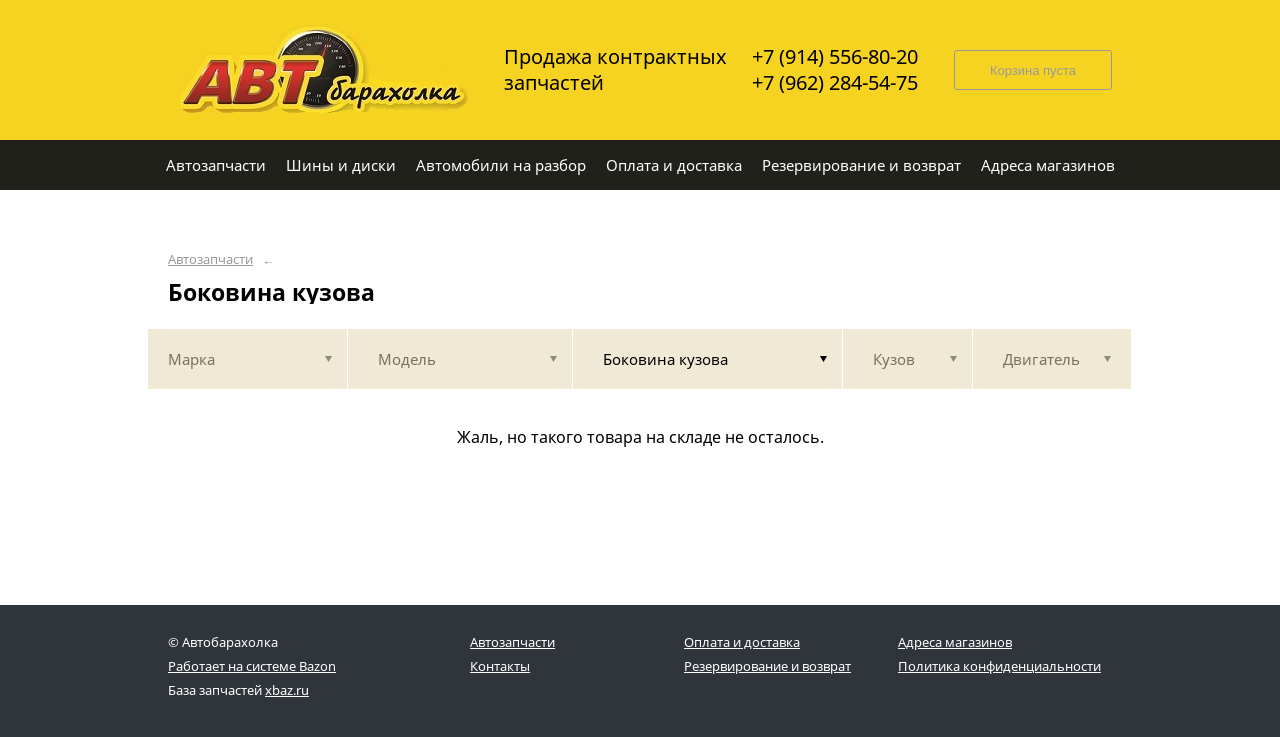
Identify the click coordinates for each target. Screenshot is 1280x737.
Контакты (500, 666)
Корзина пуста (1033, 70)
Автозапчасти (210, 259)
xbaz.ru (287, 690)
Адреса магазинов (955, 642)
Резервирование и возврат (767, 666)
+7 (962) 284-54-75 (835, 83)
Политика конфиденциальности (999, 666)
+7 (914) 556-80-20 (835, 57)
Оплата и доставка (742, 642)
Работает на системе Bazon (252, 666)
